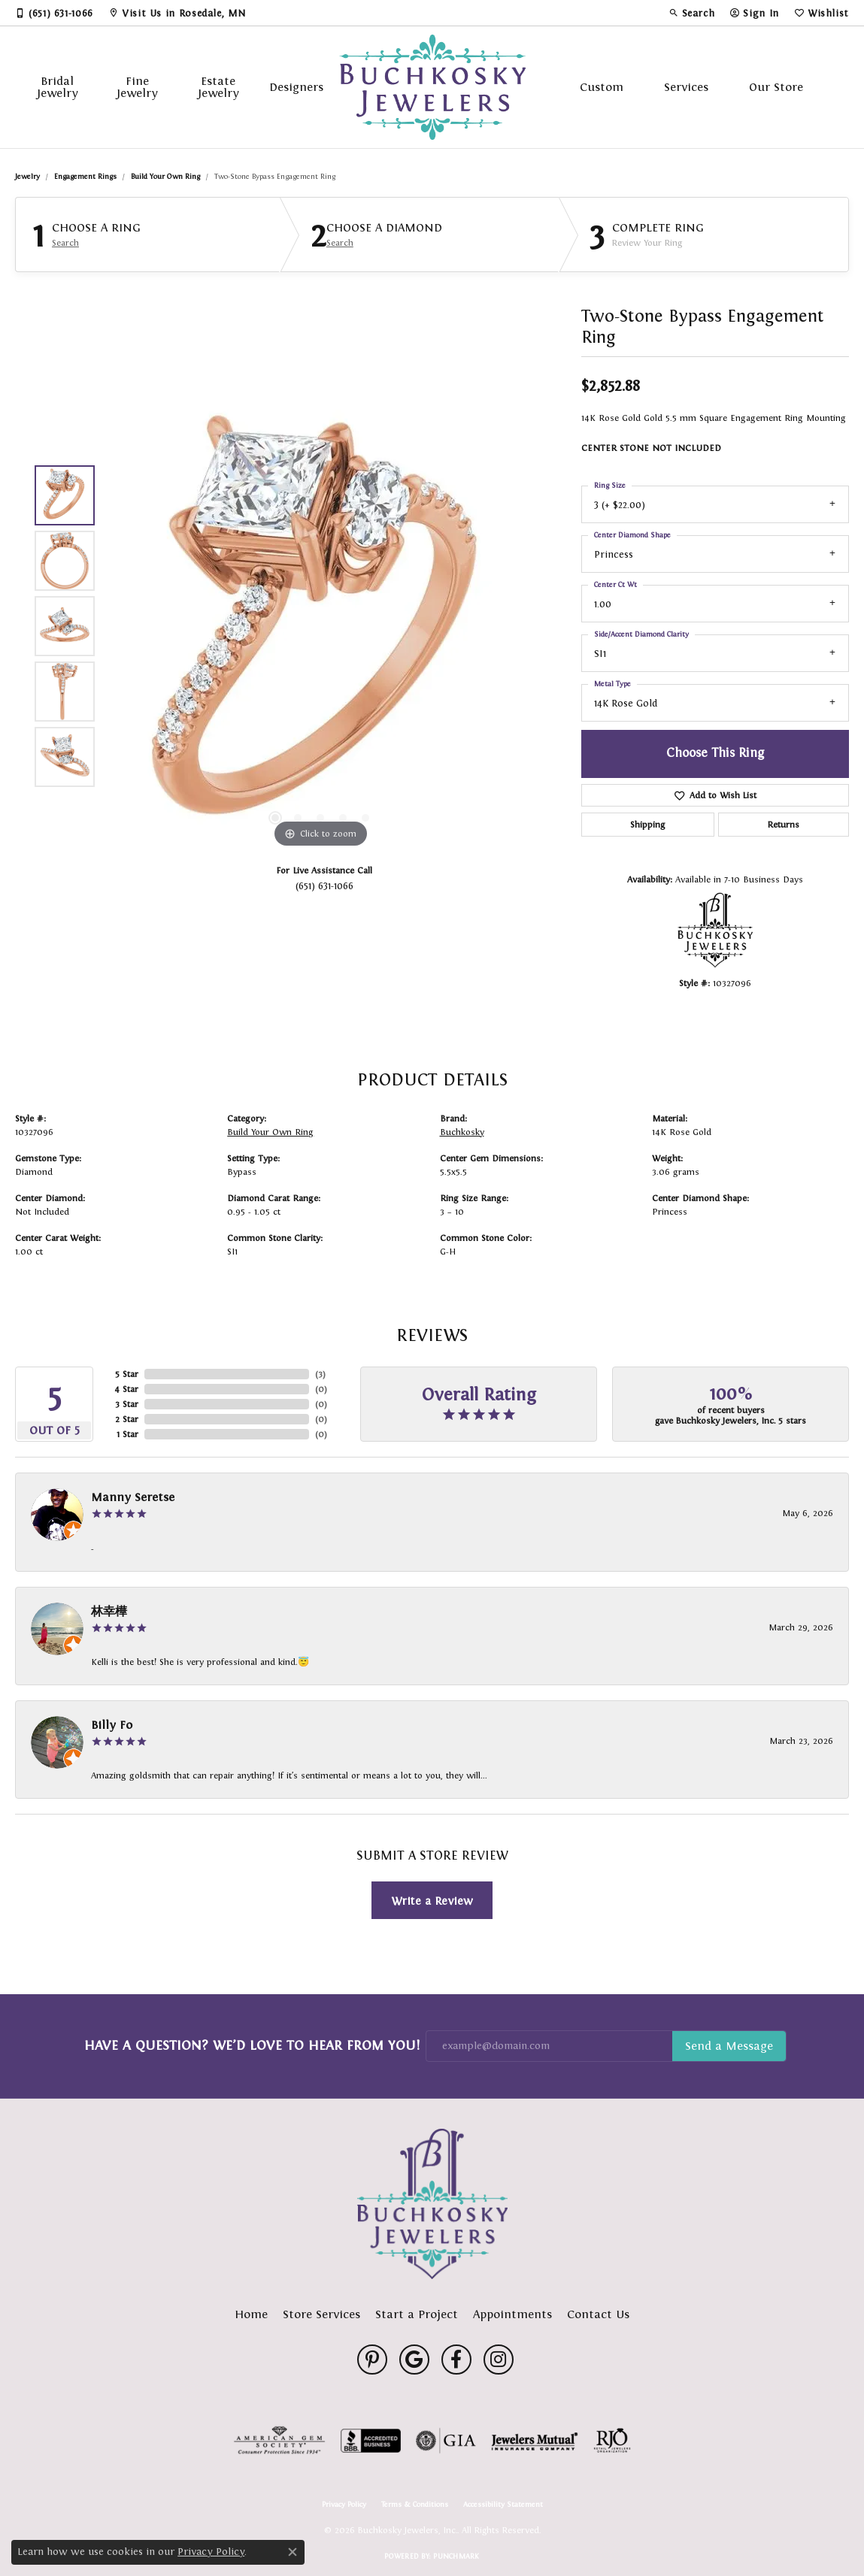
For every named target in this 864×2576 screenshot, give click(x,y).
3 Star (126, 1404)
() (320, 1374)
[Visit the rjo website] (612, 2440)
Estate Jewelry (218, 86)
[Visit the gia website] (446, 2440)
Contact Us (598, 2314)
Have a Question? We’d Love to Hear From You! (252, 2045)
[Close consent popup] (292, 2551)
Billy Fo (111, 1724)
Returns (783, 824)
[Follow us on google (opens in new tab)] (414, 2359)
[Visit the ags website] (279, 2440)
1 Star (127, 1434)
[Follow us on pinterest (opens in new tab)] (372, 2359)
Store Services (321, 2314)
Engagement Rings (85, 176)
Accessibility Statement (503, 2504)
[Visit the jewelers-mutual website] (534, 2440)
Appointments (512, 2314)
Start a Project (416, 2314)
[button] (691, 13)
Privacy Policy (344, 2504)
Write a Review (432, 1900)
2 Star (126, 1419)
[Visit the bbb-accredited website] (371, 2440)
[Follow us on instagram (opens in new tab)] (499, 2359)
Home (251, 2314)
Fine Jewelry (137, 86)
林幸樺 (109, 1611)
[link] (54, 13)
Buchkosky (462, 1132)
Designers (296, 86)
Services (686, 86)
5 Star (126, 1374)
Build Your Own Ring (165, 176)
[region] (320, 626)
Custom (601, 86)
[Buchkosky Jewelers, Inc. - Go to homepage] (432, 2204)
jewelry (27, 176)
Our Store (776, 86)
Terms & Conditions (414, 2504)
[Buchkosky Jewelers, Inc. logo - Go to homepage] (432, 87)
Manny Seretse (132, 1497)
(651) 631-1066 (324, 885)
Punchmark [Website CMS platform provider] (456, 2556)
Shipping (647, 824)
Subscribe (729, 2046)
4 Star (126, 1389)
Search (65, 243)
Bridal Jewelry (57, 86)
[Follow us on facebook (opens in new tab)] (456, 2359)
